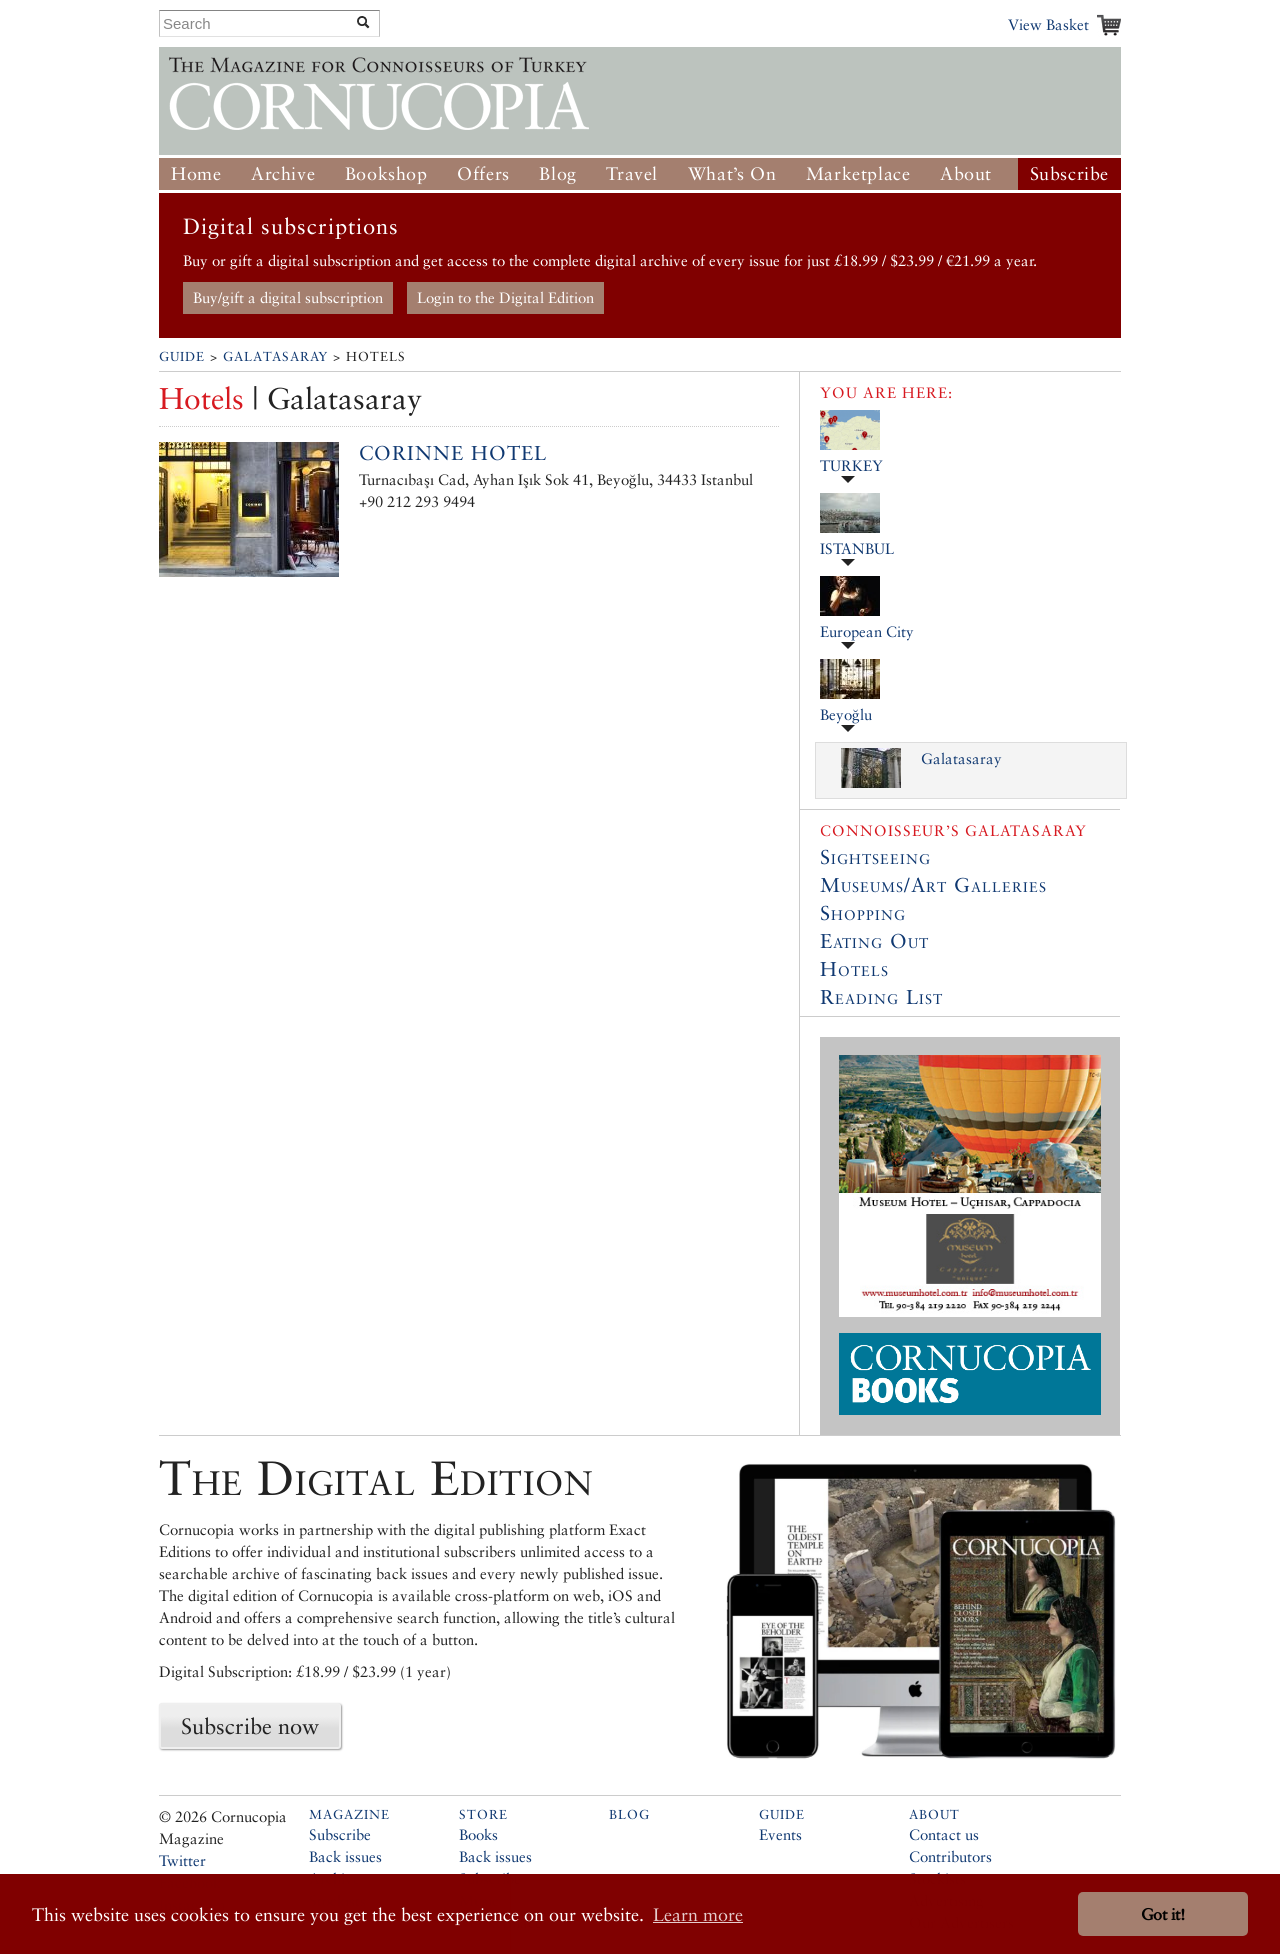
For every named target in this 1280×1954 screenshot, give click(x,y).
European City (867, 631)
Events (780, 1834)
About (966, 173)
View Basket (1048, 24)
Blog (557, 173)
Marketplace (858, 173)
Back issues (345, 1856)
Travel (632, 173)
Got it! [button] (1163, 1914)
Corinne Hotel (453, 453)
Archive (283, 173)
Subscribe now (250, 1726)
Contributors (950, 1856)
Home (196, 173)
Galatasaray (275, 356)
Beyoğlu (846, 714)
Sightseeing (875, 857)
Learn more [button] (698, 1914)
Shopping (863, 913)
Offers (483, 173)
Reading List (881, 997)
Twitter (182, 1860)
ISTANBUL (857, 548)
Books (478, 1834)
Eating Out (874, 941)
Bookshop (386, 173)
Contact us (944, 1834)
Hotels (854, 969)
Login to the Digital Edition (505, 297)
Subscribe (1069, 173)
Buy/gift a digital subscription (288, 297)
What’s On (732, 173)
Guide (182, 356)
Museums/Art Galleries (933, 885)
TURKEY (851, 465)
